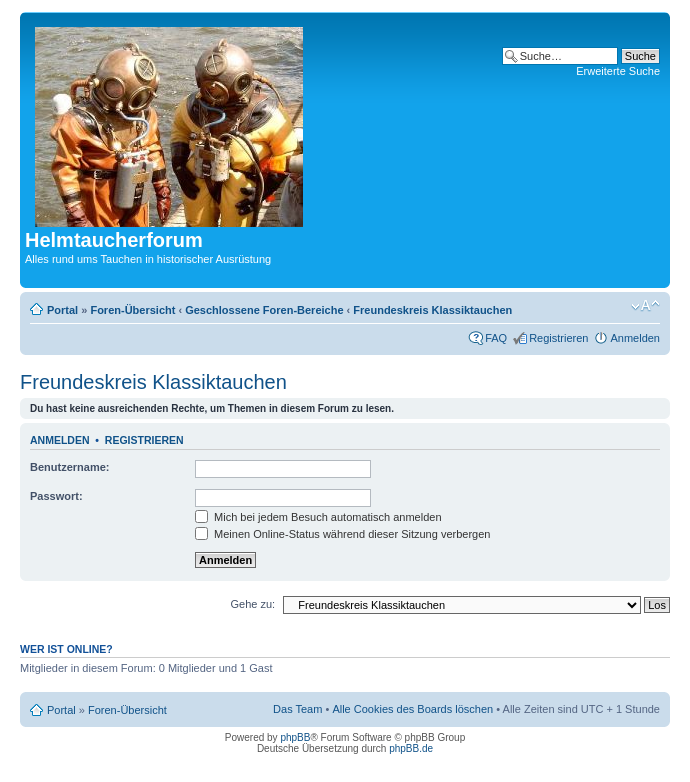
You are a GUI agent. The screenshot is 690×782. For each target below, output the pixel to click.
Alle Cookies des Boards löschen (412, 709)
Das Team (297, 709)
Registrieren (558, 338)
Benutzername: (69, 467)
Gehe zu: (252, 604)
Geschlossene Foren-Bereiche (264, 310)
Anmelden (635, 338)
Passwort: (56, 496)
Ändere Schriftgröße (645, 306)
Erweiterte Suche (618, 71)
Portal (62, 310)
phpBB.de (411, 748)
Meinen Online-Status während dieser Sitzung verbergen (342, 534)
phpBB (295, 737)
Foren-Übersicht (132, 310)
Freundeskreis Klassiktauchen (432, 310)
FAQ (496, 338)
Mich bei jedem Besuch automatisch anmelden (318, 517)
